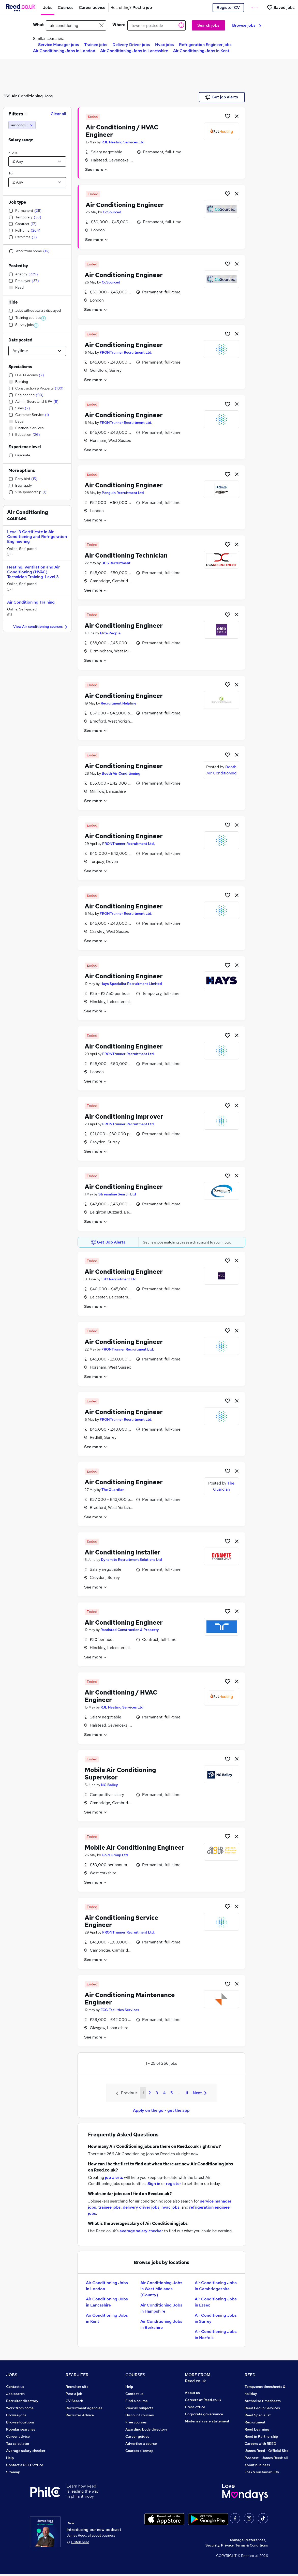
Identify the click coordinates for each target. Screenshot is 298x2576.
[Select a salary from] (37, 161)
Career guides (137, 2436)
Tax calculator (17, 2443)
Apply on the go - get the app (161, 2110)
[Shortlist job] (227, 115)
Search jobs (208, 25)
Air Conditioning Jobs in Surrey (216, 2318)
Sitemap (13, 2472)
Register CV (228, 7)
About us (192, 2392)
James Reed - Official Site (267, 2450)
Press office (195, 2407)
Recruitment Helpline (118, 703)
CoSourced (112, 212)
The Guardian (112, 1489)
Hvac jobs (164, 44)
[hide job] (236, 115)
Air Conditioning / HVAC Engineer (122, 131)
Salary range (20, 140)
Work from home (20, 2408)
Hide (13, 302)
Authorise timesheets (263, 2401)
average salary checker (141, 2231)
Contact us (15, 2386)
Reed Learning (257, 2429)
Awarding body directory (146, 2429)
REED (250, 2374)
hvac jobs (170, 2207)
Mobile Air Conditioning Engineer (134, 1847)
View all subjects (139, 2408)
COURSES (135, 2374)
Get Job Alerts (108, 1242)
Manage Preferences (247, 2542)
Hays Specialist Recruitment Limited (131, 983)
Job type (17, 202)
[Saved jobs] (280, 7)
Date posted (20, 340)
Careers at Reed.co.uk (203, 2400)
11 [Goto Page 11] (186, 2092)
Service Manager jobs (58, 44)
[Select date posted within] (37, 351)
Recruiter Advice (80, 2415)
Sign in (153, 2183)
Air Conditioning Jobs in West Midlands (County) (161, 2289)
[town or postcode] (156, 25)
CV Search (74, 2401)
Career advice (18, 2436)
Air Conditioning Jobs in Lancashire (134, 50)
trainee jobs (109, 2207)
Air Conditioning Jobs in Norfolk (216, 2334)
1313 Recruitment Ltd (119, 1279)
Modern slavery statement (207, 2421)
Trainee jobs (95, 44)
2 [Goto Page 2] (149, 2092)
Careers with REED (260, 2443)
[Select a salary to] (37, 182)
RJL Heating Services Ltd (122, 142)
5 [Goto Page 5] (171, 2092)
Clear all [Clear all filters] (58, 113)
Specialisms (20, 366)
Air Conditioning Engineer (125, 205)
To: (10, 173)
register (173, 2183)
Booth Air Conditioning (121, 773)
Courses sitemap (139, 2450)
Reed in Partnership (261, 2436)
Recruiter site (77, 2386)
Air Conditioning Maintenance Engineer (130, 1998)
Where (118, 24)
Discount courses (139, 2415)
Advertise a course (141, 2443)
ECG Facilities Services (119, 2010)
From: (13, 152)
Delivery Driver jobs (131, 44)
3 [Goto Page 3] (157, 2092)
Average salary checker (26, 2450)
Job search (15, 2393)
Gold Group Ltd (115, 1855)
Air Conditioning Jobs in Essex (216, 2302)
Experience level (24, 447)
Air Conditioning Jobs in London (64, 50)
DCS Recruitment (115, 563)
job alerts (114, 2177)
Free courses (136, 2422)
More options (21, 470)
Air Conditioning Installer (122, 1552)
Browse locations (20, 2422)
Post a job (74, 2393)
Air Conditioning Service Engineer (121, 1921)
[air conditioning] (22, 125)
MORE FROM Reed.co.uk (197, 2378)
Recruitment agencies (84, 2408)
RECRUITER (77, 2374)
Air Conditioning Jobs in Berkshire (161, 2324)
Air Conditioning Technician (126, 555)
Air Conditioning (27, 96)
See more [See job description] (96, 169)
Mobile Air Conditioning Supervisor (120, 1773)
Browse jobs (246, 25)
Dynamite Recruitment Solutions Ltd (131, 1559)
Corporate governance (204, 2414)
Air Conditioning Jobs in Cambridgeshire (216, 2286)
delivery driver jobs (141, 2207)
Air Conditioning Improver (124, 1116)
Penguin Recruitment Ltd (123, 492)
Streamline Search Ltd (117, 1194)
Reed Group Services (262, 2408)
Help (10, 2457)
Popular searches (20, 2429)
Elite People (110, 633)
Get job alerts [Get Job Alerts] (221, 97)
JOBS (11, 2374)
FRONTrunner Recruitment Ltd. (126, 352)
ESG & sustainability (262, 2472)
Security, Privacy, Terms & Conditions (236, 2547)
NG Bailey (109, 1785)
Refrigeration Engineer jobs (205, 44)
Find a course (136, 2401)
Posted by (18, 265)
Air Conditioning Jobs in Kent (201, 50)
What (38, 24)
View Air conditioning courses (41, 627)
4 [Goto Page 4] (164, 2092)
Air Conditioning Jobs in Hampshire (161, 2308)
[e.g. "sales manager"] (76, 25)
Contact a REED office (24, 2465)
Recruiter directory (22, 2401)
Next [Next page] (199, 2092)
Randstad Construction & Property (129, 1629)
